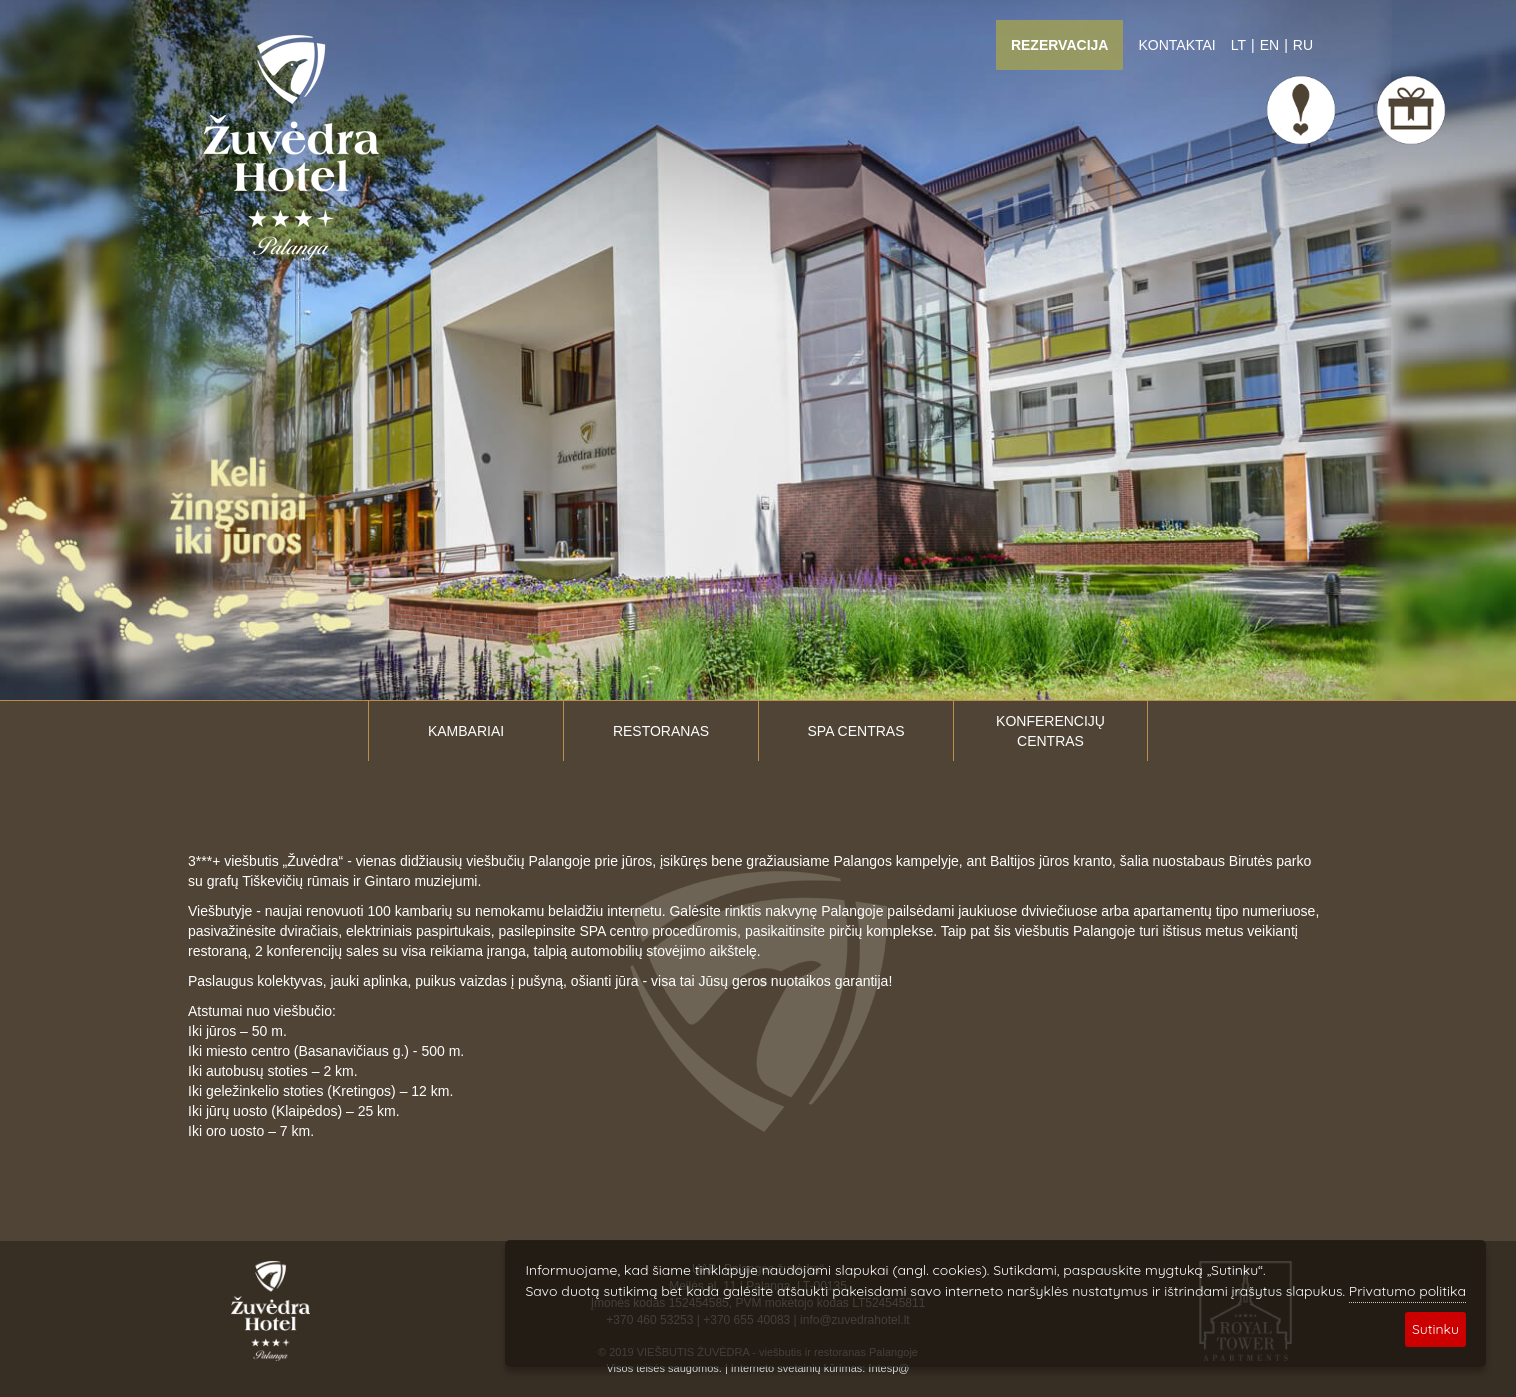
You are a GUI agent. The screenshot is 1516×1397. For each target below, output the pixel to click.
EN (1269, 45)
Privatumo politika (1407, 1291)
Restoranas (661, 731)
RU (1303, 45)
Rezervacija (1060, 45)
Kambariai (466, 731)
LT (1238, 45)
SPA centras (856, 731)
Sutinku (1435, 1329)
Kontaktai (1176, 45)
